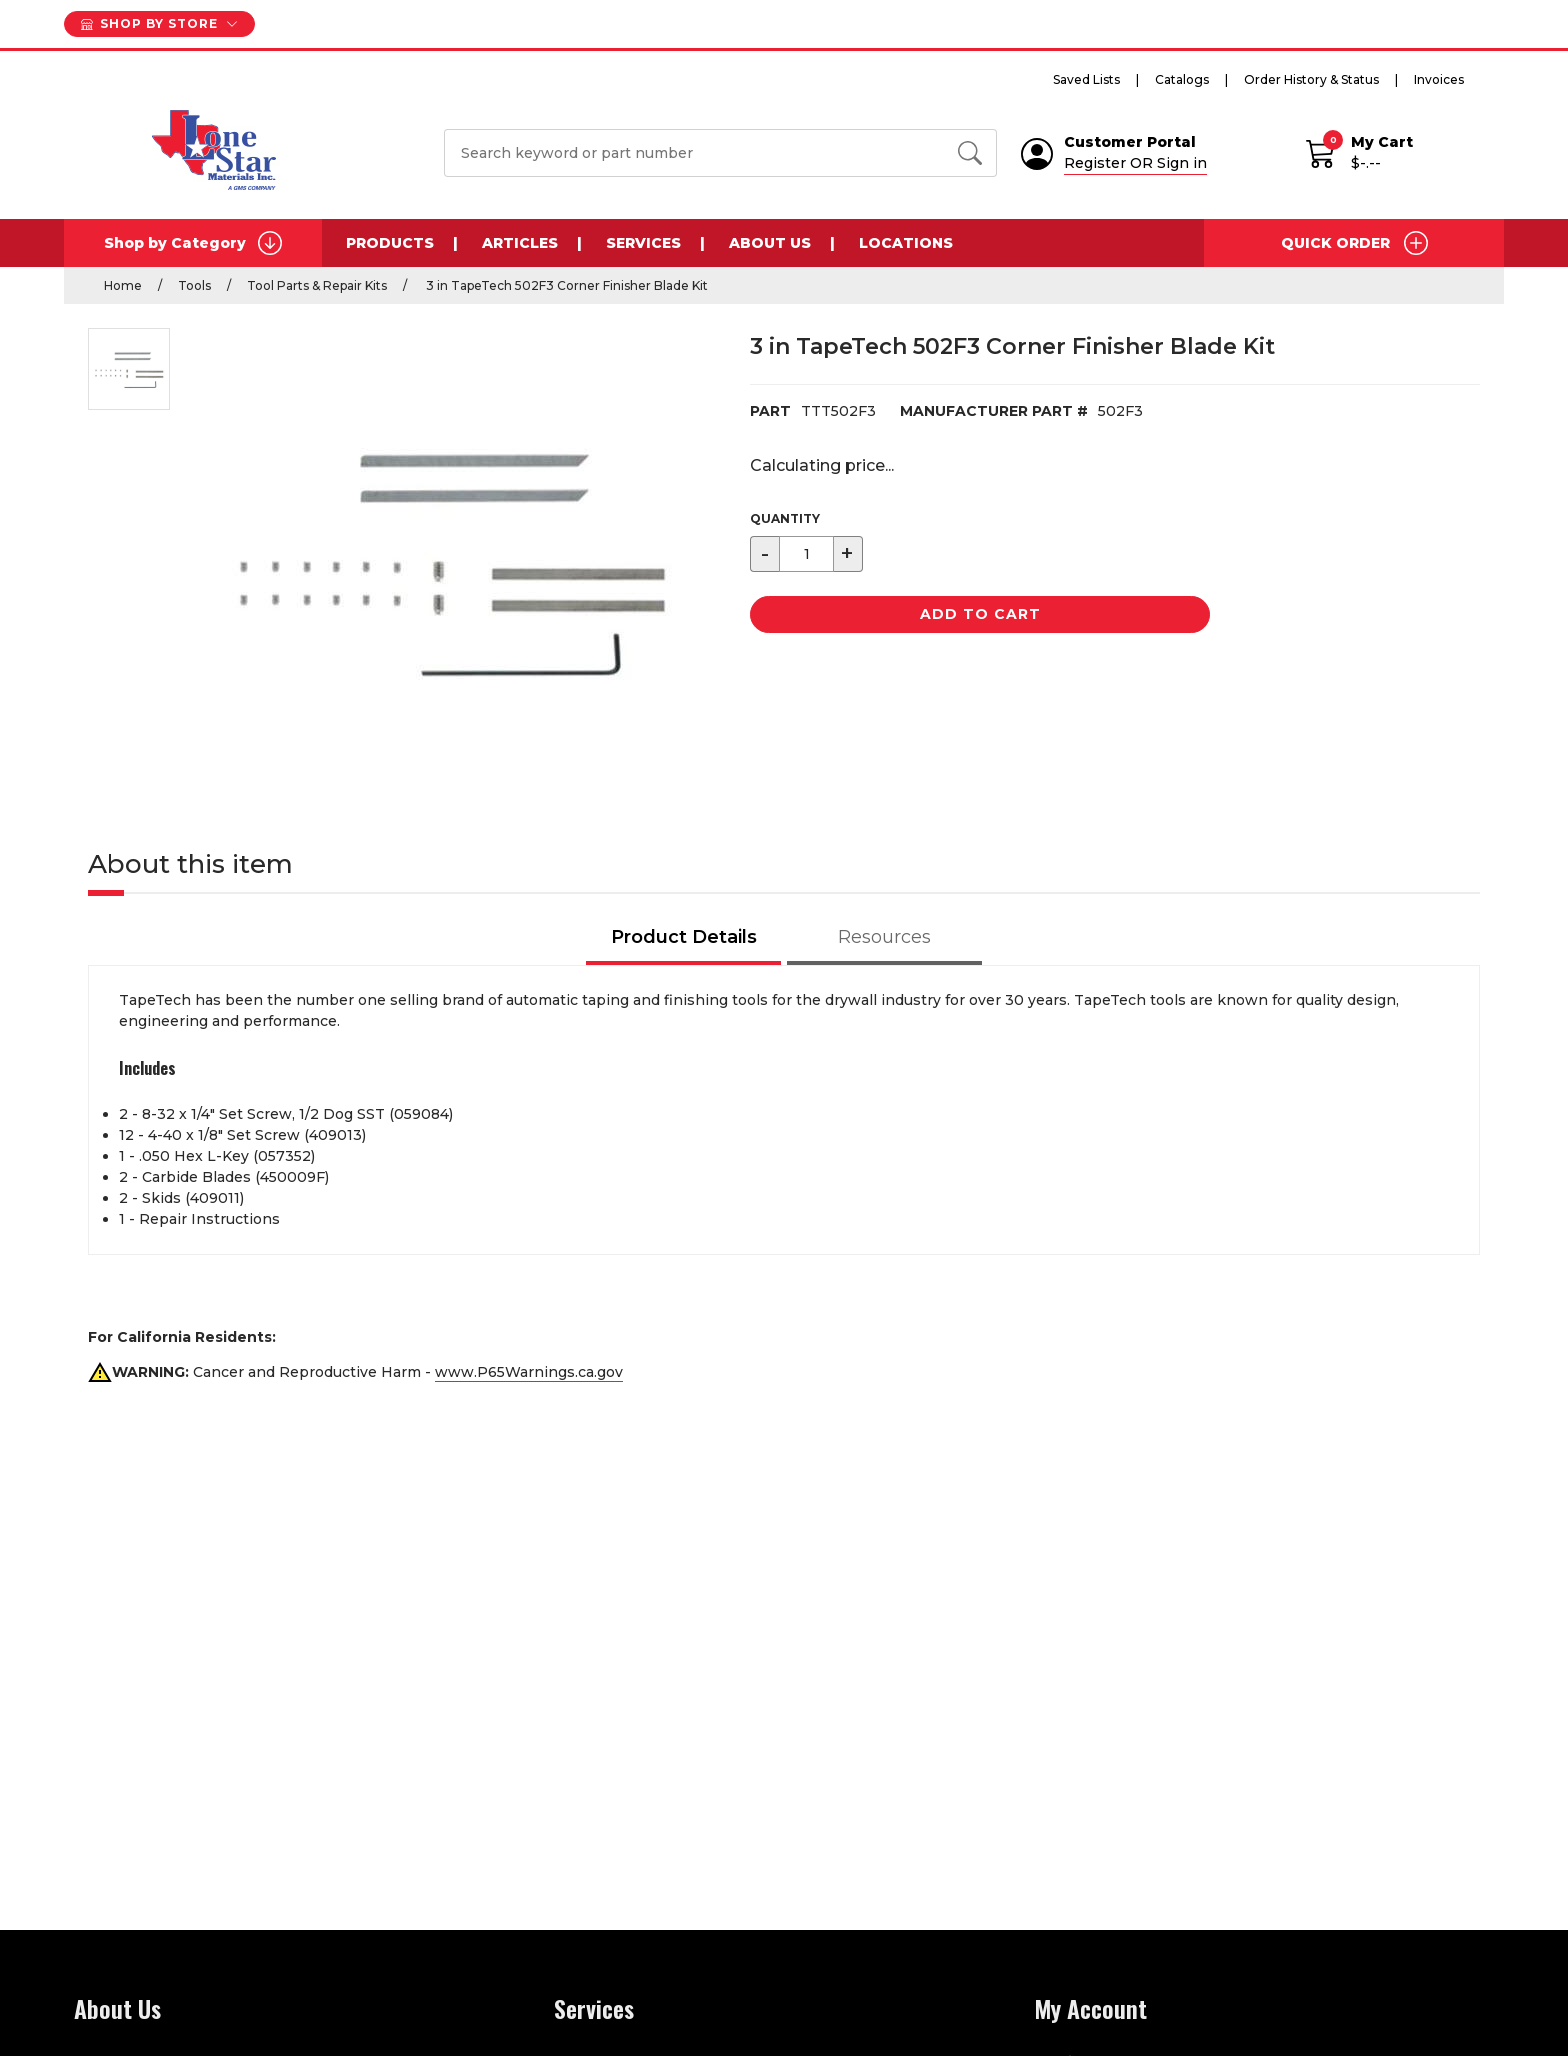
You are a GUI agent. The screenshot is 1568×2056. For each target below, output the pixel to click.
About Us (770, 243)
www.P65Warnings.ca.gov (529, 1372)
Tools (194, 285)
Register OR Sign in (1135, 163)
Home (123, 285)
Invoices (1439, 79)
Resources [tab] (884, 937)
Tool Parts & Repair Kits (317, 285)
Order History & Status (1311, 79)
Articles (520, 243)
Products (390, 243)
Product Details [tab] (684, 937)
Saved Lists (1086, 79)
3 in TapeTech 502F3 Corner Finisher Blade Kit (565, 285)
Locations (906, 243)
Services (643, 243)
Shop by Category (193, 243)
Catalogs (1182, 79)
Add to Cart (980, 614)
